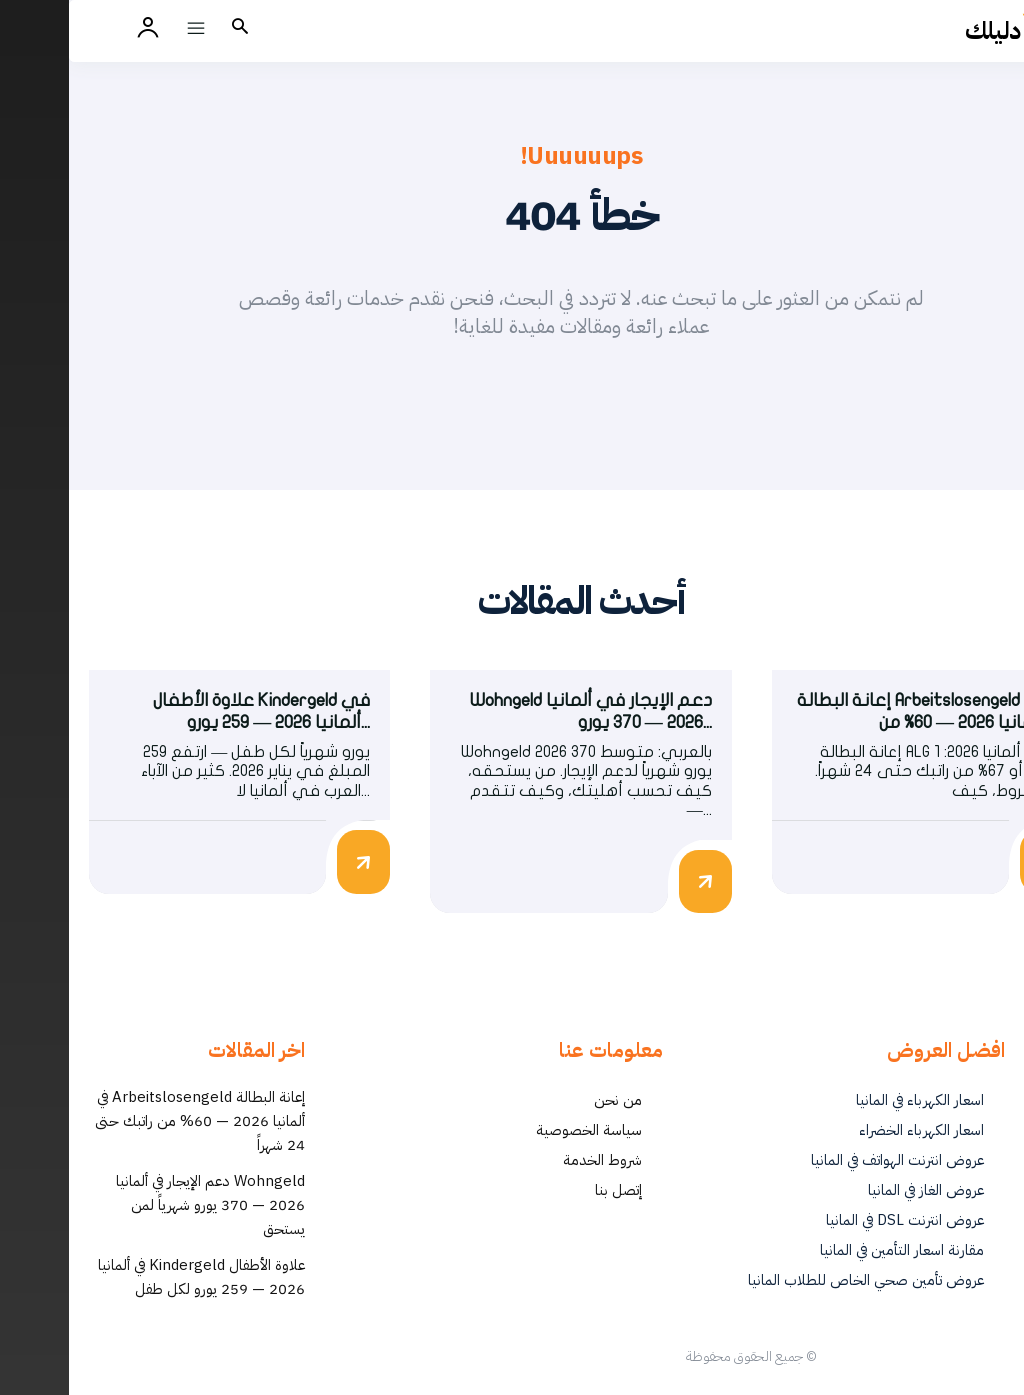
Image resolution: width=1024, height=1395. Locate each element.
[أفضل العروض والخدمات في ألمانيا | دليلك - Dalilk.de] (950, 31)
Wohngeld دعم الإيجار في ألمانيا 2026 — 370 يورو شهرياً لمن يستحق (141, 1212)
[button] (171, 28)
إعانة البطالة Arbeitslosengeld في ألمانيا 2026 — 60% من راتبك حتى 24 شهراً (131, 1128)
